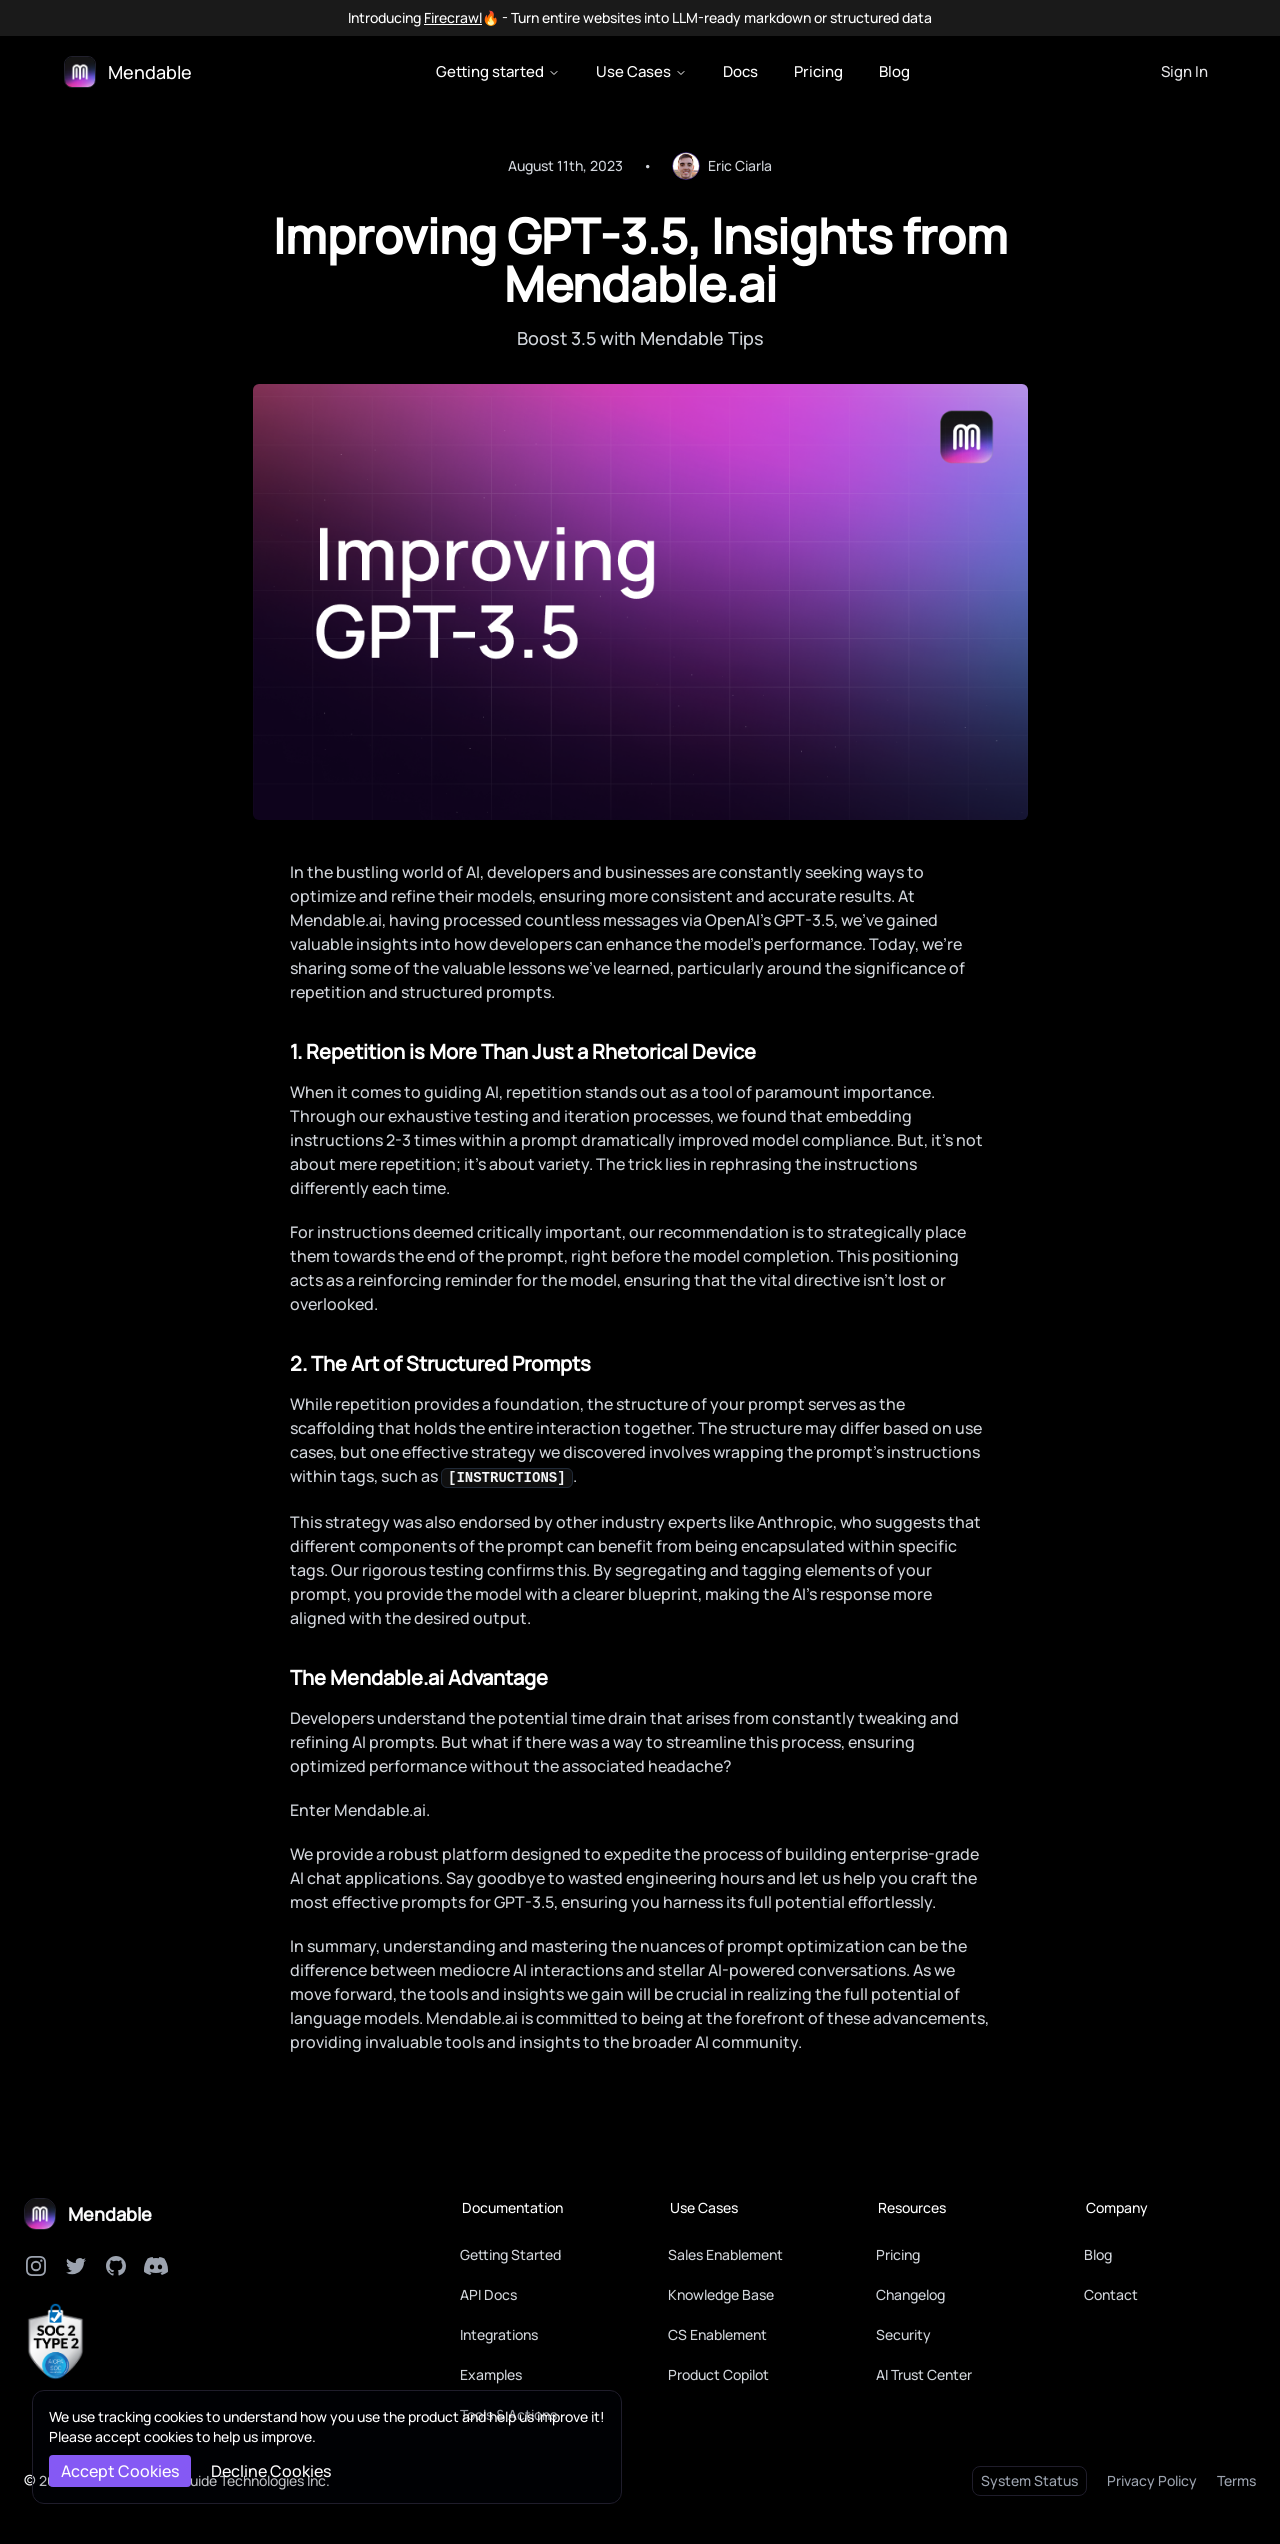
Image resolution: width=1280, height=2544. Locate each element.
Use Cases (641, 71)
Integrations (499, 2334)
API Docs (488, 2294)
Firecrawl (453, 17)
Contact (1111, 2294)
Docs (740, 71)
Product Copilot (718, 2374)
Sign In (1184, 71)
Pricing (818, 71)
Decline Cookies (271, 2471)
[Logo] (128, 72)
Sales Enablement (725, 2254)
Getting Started (510, 2254)
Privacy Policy (1152, 2480)
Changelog (910, 2294)
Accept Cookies (120, 2471)
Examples (491, 2374)
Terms (1236, 2480)
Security (903, 2334)
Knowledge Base (721, 2294)
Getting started (498, 71)
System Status (1029, 2480)
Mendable (110, 2214)
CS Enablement (717, 2334)
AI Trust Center (924, 2374)
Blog (894, 71)
